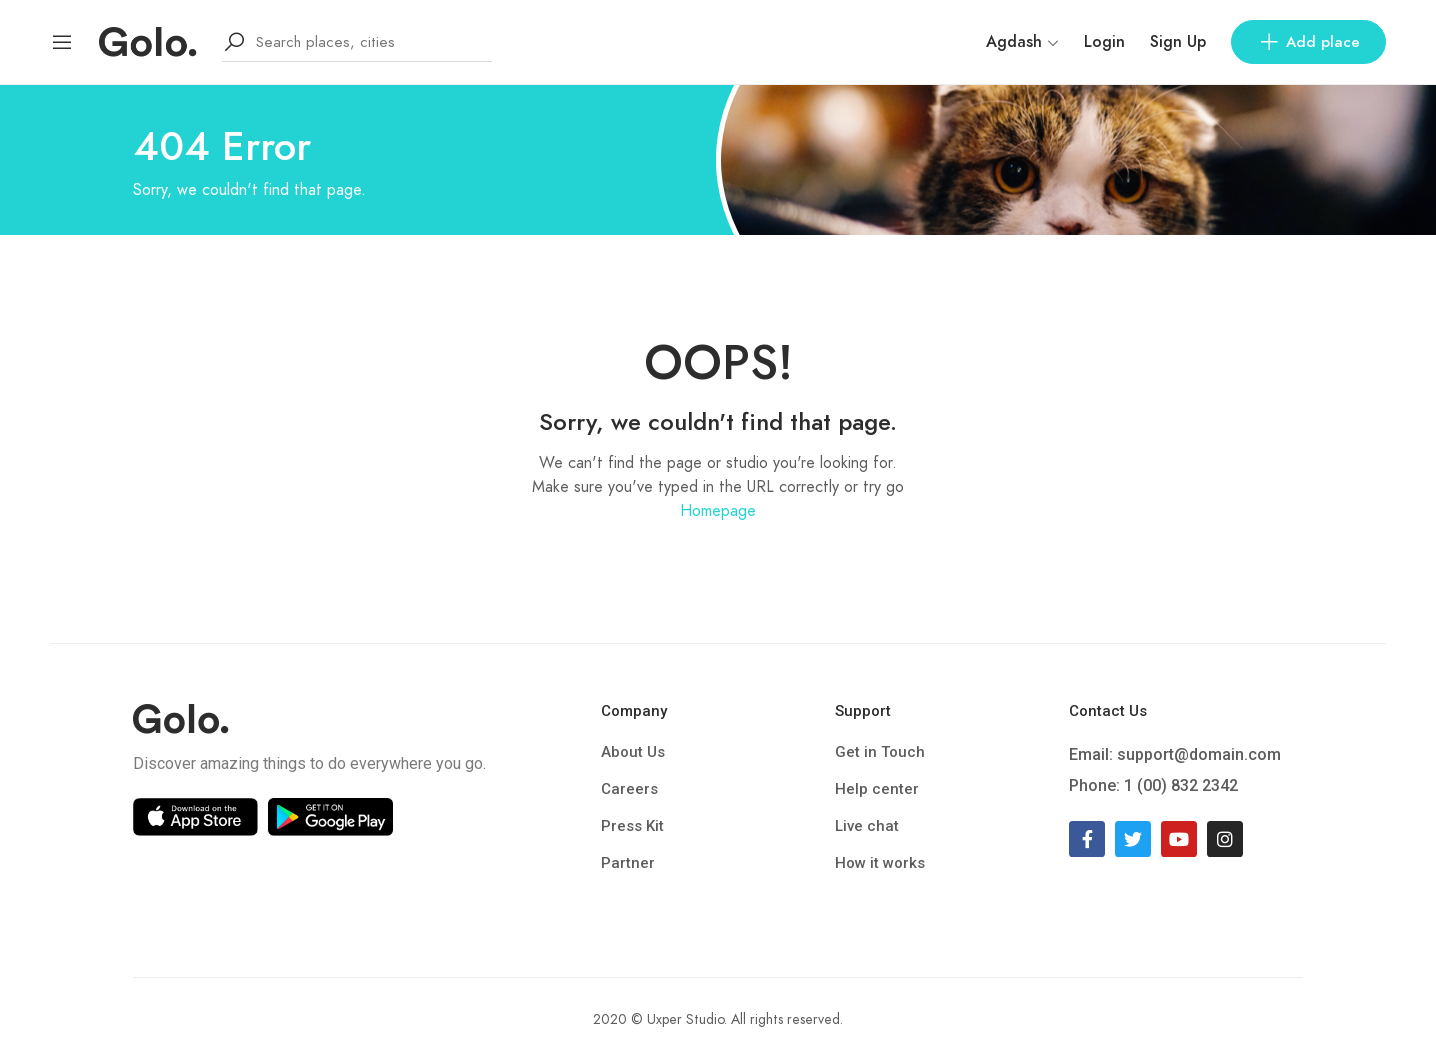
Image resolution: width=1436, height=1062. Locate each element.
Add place (1308, 42)
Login (1104, 42)
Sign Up (1178, 42)
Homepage (718, 511)
